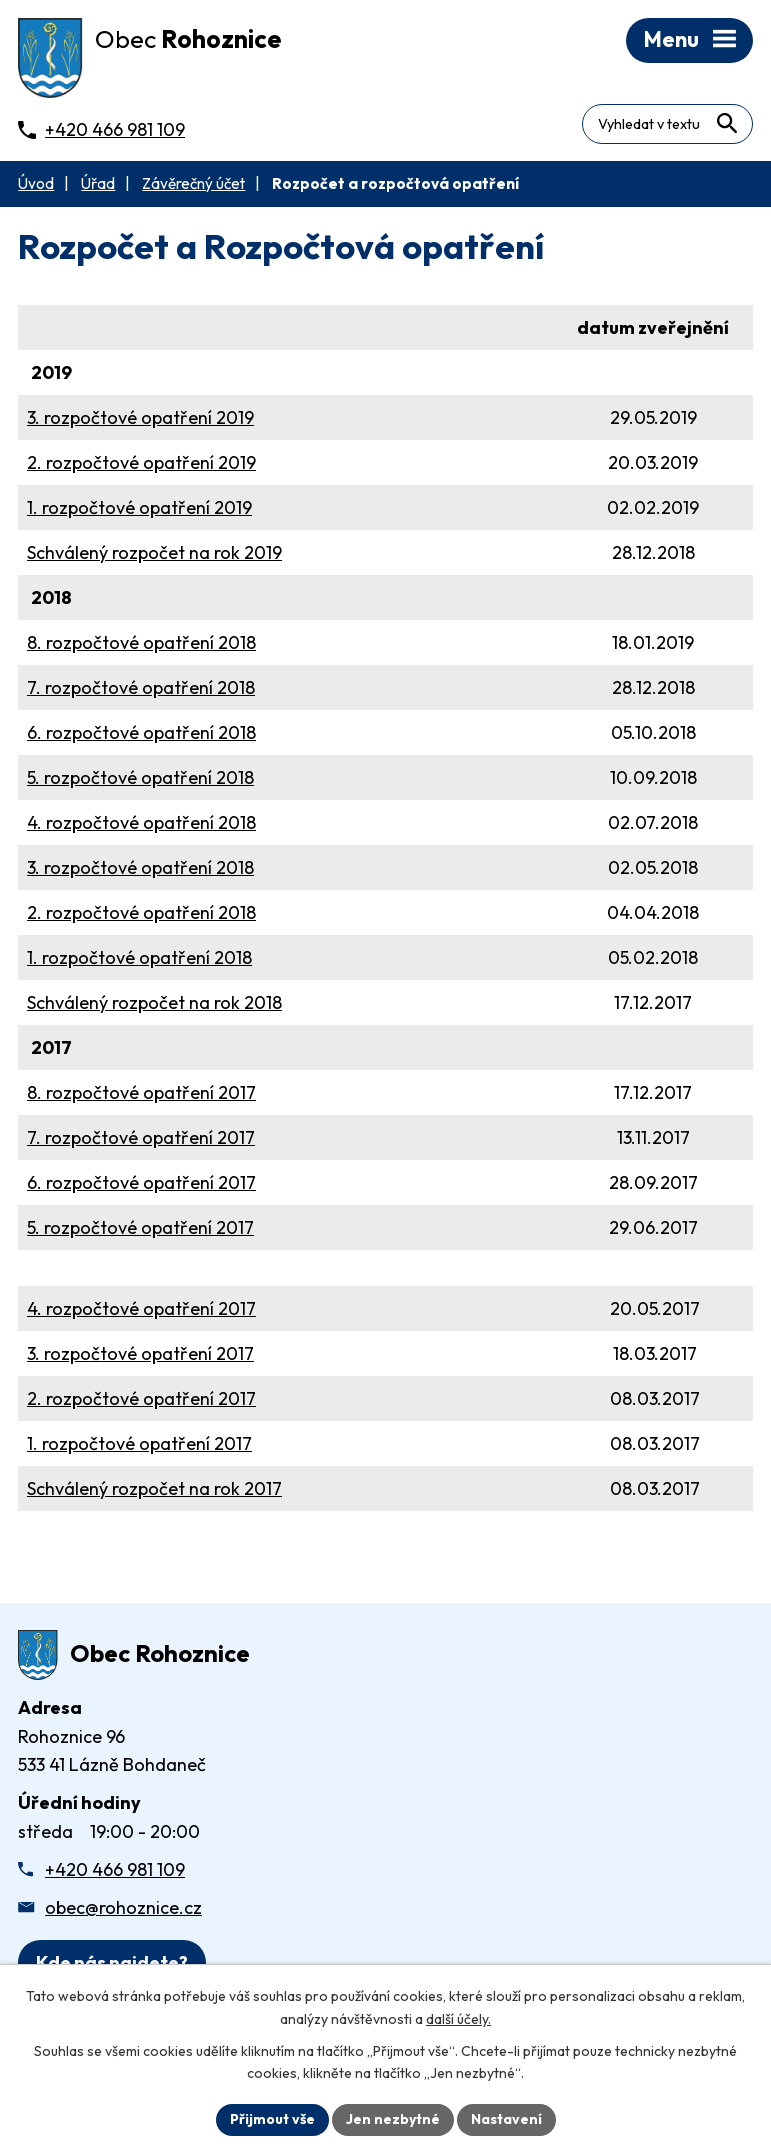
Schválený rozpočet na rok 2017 (154, 1488)
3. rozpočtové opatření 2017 (140, 1353)
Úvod (36, 183)
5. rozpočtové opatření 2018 (140, 777)
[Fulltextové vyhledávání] (667, 124)
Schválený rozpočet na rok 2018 (154, 1002)
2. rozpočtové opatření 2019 (141, 462)
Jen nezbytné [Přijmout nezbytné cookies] (393, 2119)
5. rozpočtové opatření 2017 (140, 1227)
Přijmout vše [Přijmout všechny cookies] (272, 2119)
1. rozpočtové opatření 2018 (139, 957)
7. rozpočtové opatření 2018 (141, 687)
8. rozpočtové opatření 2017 (141, 1092)
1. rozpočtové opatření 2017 (139, 1443)
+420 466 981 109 (115, 1869)
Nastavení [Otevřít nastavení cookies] (506, 2119)
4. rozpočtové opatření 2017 (141, 1308)
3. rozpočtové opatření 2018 (140, 867)
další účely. (458, 2019)
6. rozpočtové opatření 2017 (141, 1182)
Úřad (98, 183)
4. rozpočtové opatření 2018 (141, 822)
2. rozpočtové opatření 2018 (141, 912)
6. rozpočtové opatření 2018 (141, 732)
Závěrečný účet (193, 183)
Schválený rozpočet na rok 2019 (154, 552)
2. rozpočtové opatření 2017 (141, 1398)
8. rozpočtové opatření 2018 (141, 642)
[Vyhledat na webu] (726, 123)
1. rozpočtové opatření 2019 (139, 507)
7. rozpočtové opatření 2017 (141, 1137)
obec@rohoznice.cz (123, 1907)
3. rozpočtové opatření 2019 (140, 417)
